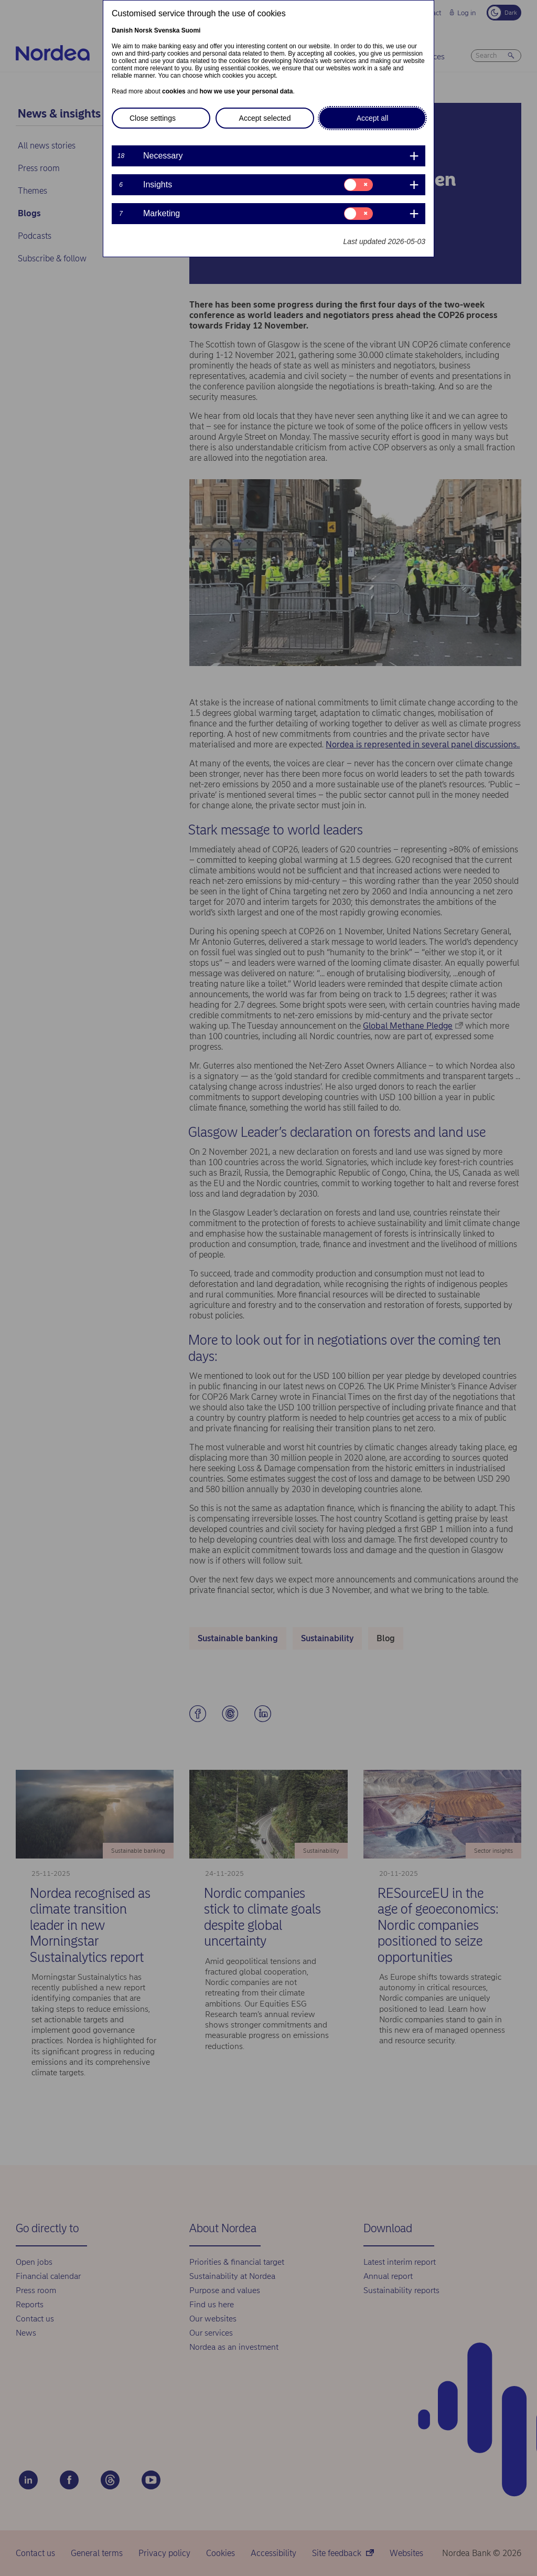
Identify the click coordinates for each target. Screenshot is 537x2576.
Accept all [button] (373, 118)
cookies (174, 91)
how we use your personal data (246, 91)
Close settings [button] (153, 118)
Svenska (167, 30)
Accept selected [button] (265, 118)
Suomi (191, 30)
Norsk (143, 30)
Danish (122, 30)
